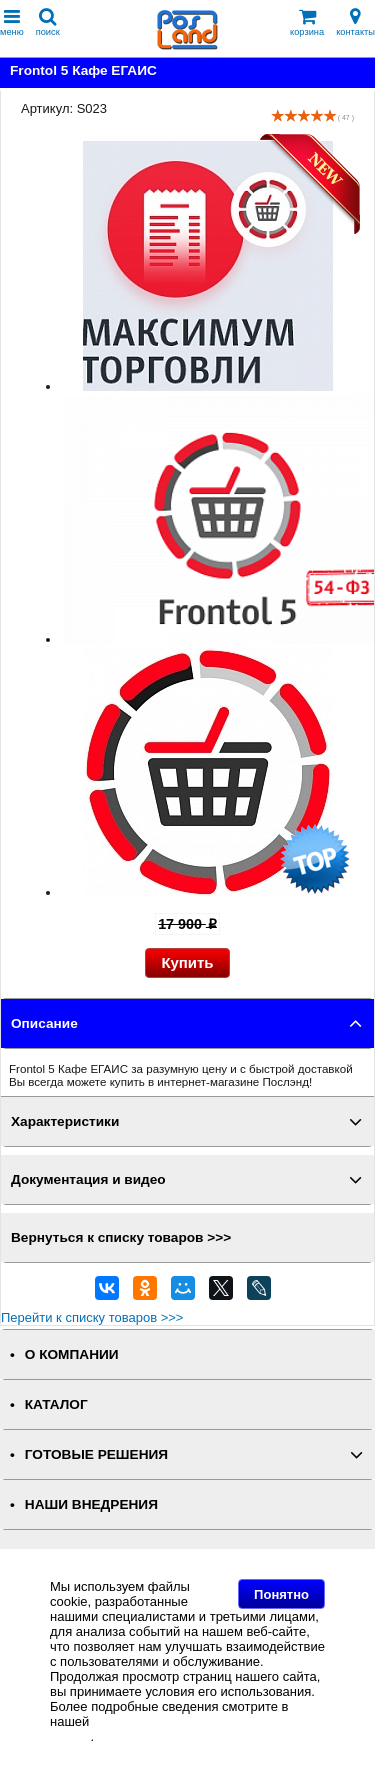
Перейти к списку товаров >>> (92, 1317)
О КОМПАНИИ (72, 1354)
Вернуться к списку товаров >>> (121, 1237)
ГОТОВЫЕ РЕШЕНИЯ (96, 1454)
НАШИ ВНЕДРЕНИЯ (91, 1504)
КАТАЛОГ (56, 1404)
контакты (355, 22)
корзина (307, 22)
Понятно (281, 1594)
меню (12, 22)
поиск (48, 22)
